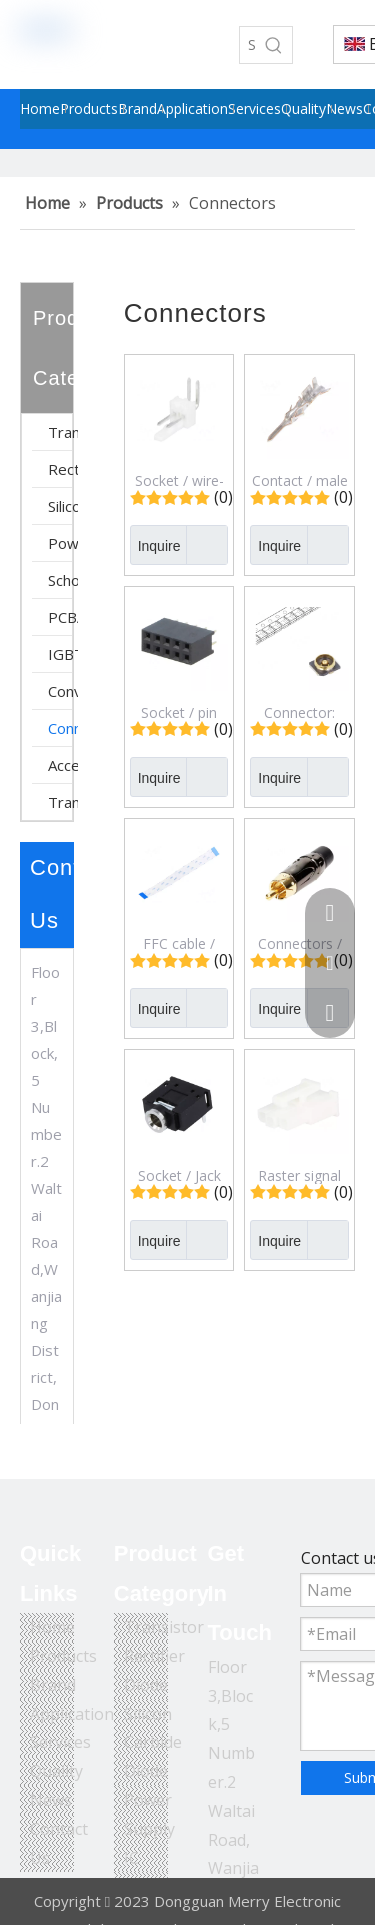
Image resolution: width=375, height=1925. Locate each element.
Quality (56, 1771)
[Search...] (248, 45)
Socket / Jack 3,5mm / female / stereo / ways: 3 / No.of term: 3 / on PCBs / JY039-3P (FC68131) (179, 1175)
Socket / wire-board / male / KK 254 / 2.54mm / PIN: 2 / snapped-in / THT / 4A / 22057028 (179, 480)
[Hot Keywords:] (274, 45)
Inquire (155, 545)
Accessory (63, 765)
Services (60, 1742)
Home (52, 1627)
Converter (63, 691)
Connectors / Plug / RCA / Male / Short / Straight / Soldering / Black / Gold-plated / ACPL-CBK (299, 943)
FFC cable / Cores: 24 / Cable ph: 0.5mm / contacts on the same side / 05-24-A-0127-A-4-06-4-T (179, 943)
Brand (53, 1685)
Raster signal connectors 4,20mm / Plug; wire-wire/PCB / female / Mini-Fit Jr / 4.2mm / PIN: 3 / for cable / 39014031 (300, 1175)
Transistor (63, 432)
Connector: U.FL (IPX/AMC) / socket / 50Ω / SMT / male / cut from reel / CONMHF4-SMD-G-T (299, 712)
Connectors (63, 728)
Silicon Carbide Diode (63, 506)
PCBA (63, 617)
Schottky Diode (63, 580)
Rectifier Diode (63, 469)
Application (72, 1714)
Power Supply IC (63, 543)
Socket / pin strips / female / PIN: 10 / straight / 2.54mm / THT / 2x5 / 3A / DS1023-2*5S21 (179, 712)
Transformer (63, 802)
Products (63, 1656)
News (51, 1800)
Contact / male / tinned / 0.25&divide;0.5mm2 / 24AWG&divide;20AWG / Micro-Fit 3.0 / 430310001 (299, 480)
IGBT (63, 654)
